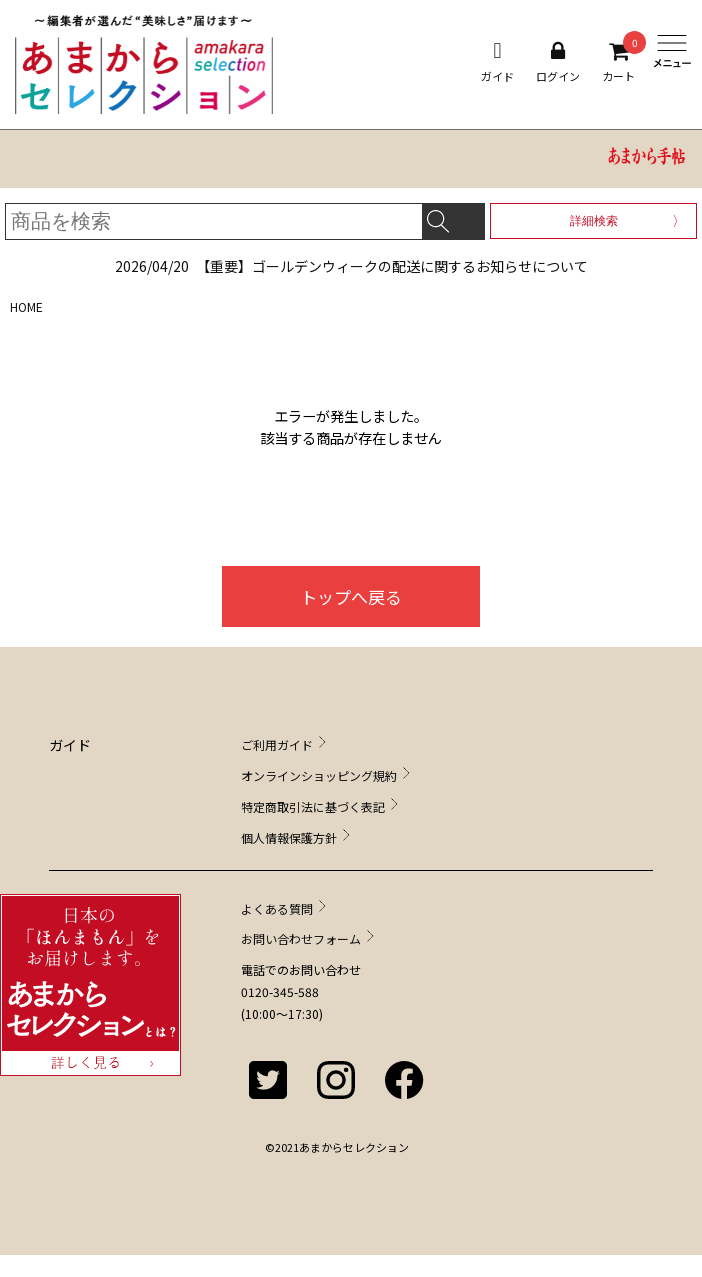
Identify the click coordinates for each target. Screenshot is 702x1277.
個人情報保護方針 (289, 837)
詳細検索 (594, 221)
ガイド (497, 62)
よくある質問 (277, 908)
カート (618, 62)
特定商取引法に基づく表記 (313, 806)
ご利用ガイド (277, 744)
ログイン (558, 62)
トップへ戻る (351, 596)
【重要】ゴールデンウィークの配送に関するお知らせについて (351, 266)
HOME (26, 306)
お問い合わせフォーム (301, 938)
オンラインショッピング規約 (319, 775)
